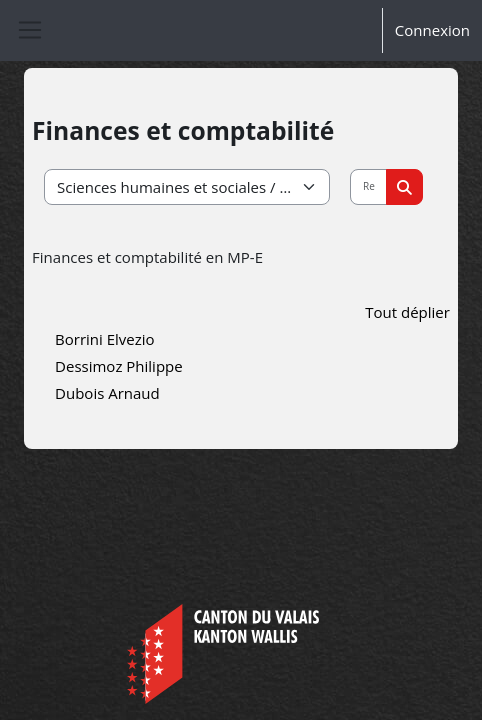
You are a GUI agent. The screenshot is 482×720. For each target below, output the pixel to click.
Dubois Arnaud (107, 393)
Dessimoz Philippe (119, 366)
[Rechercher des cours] (369, 187)
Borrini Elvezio (105, 339)
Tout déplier (407, 312)
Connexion (432, 30)
